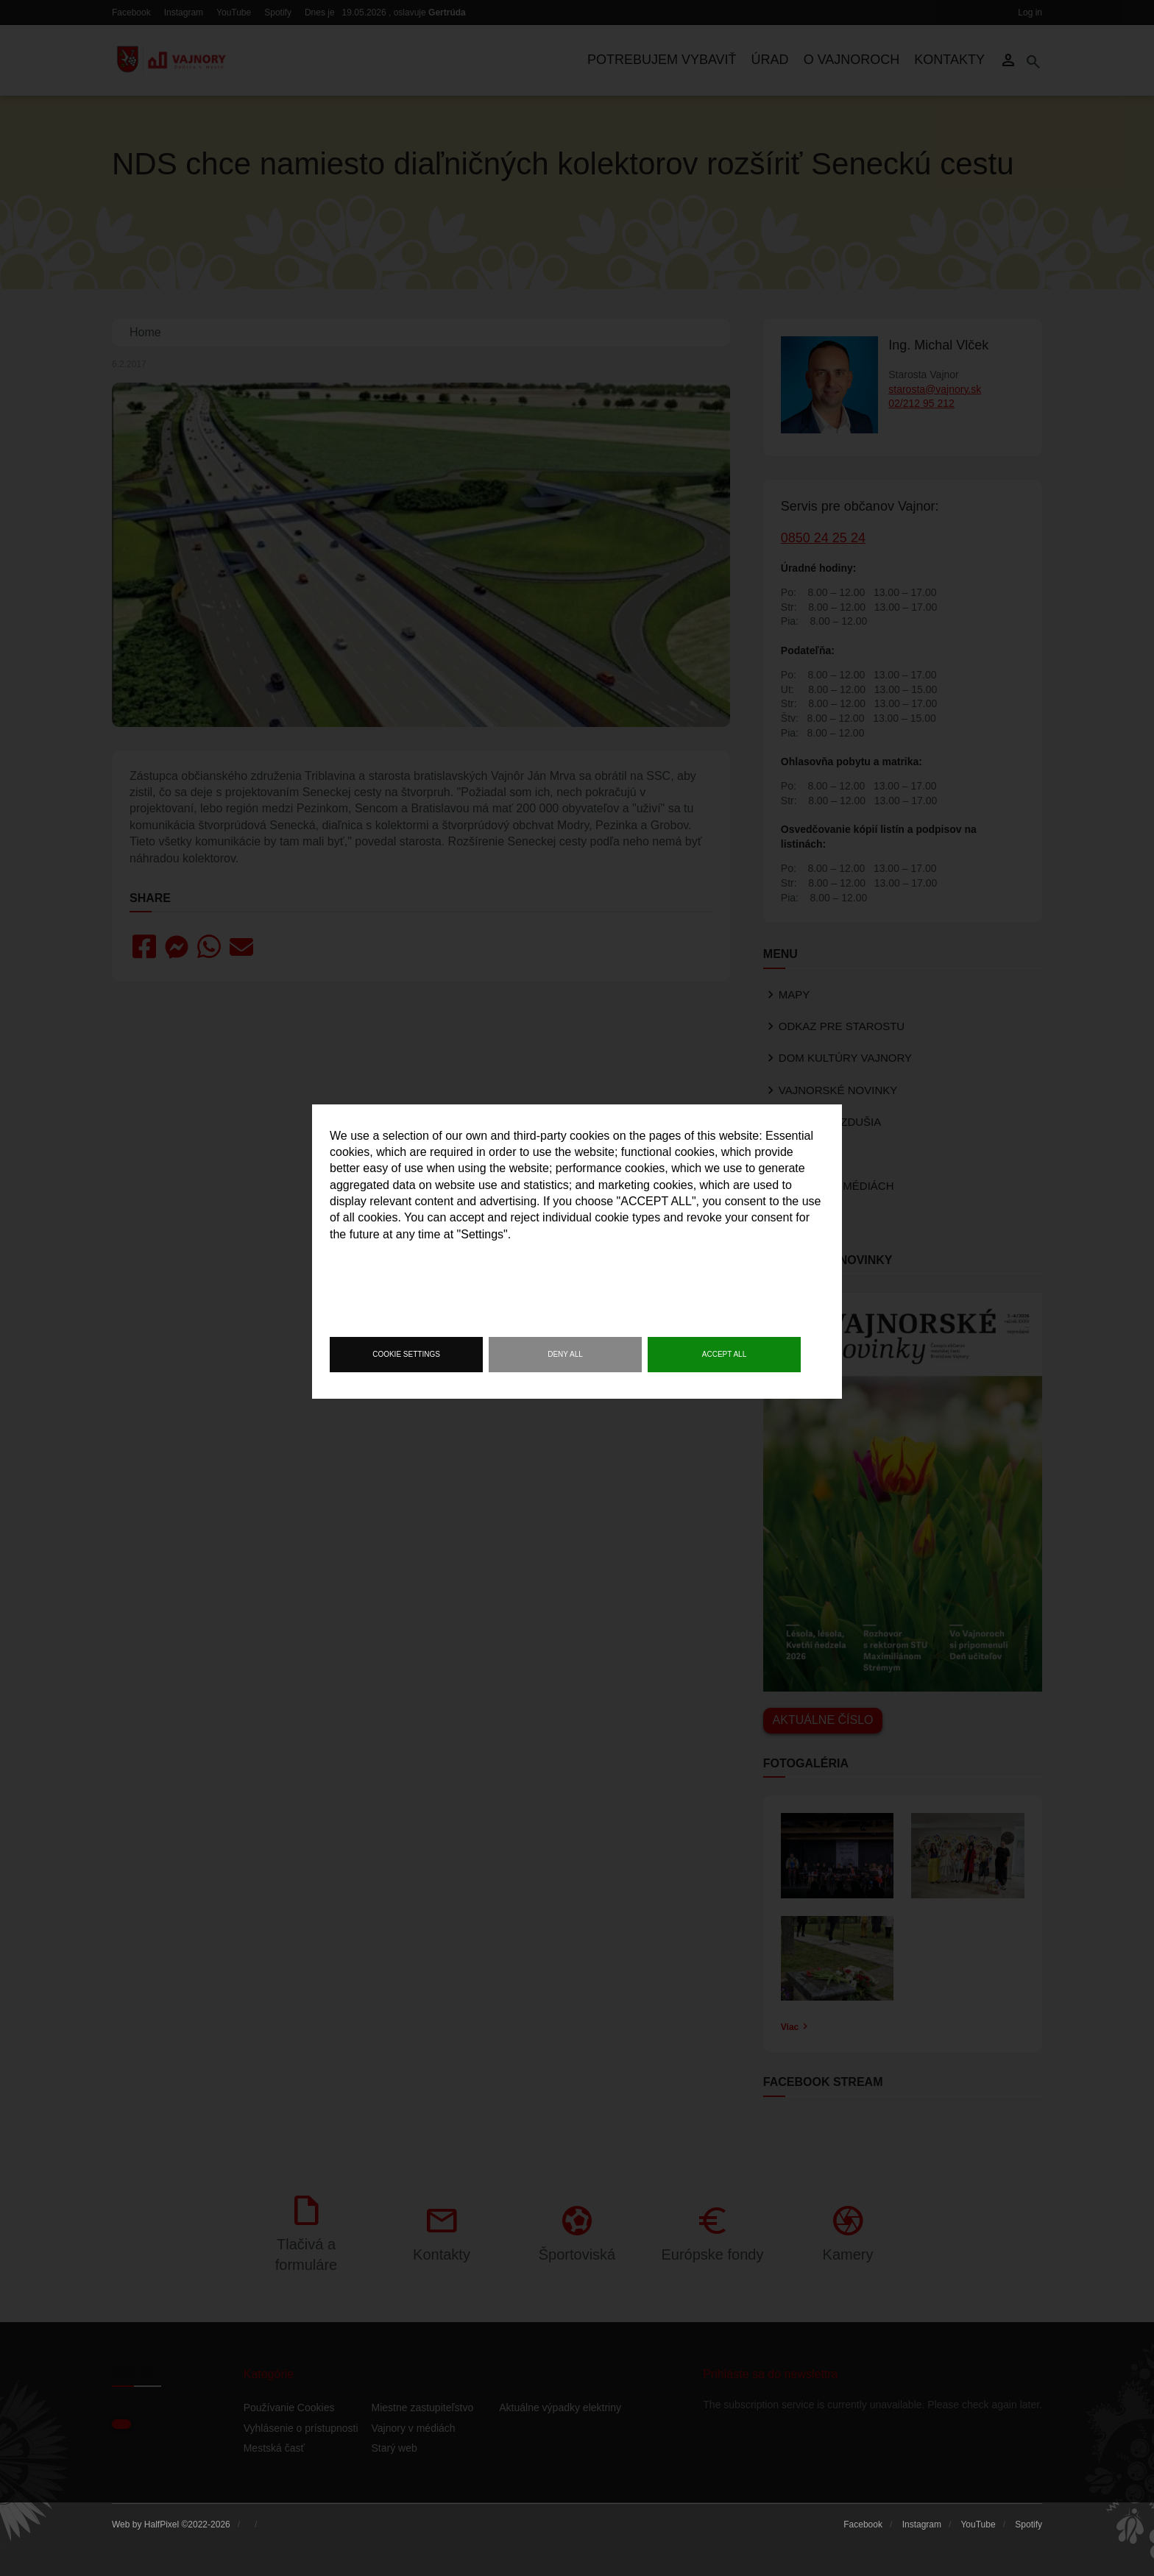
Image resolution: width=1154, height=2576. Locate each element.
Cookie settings (406, 1354)
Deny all (565, 1354)
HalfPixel (161, 2524)
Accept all (724, 1354)
